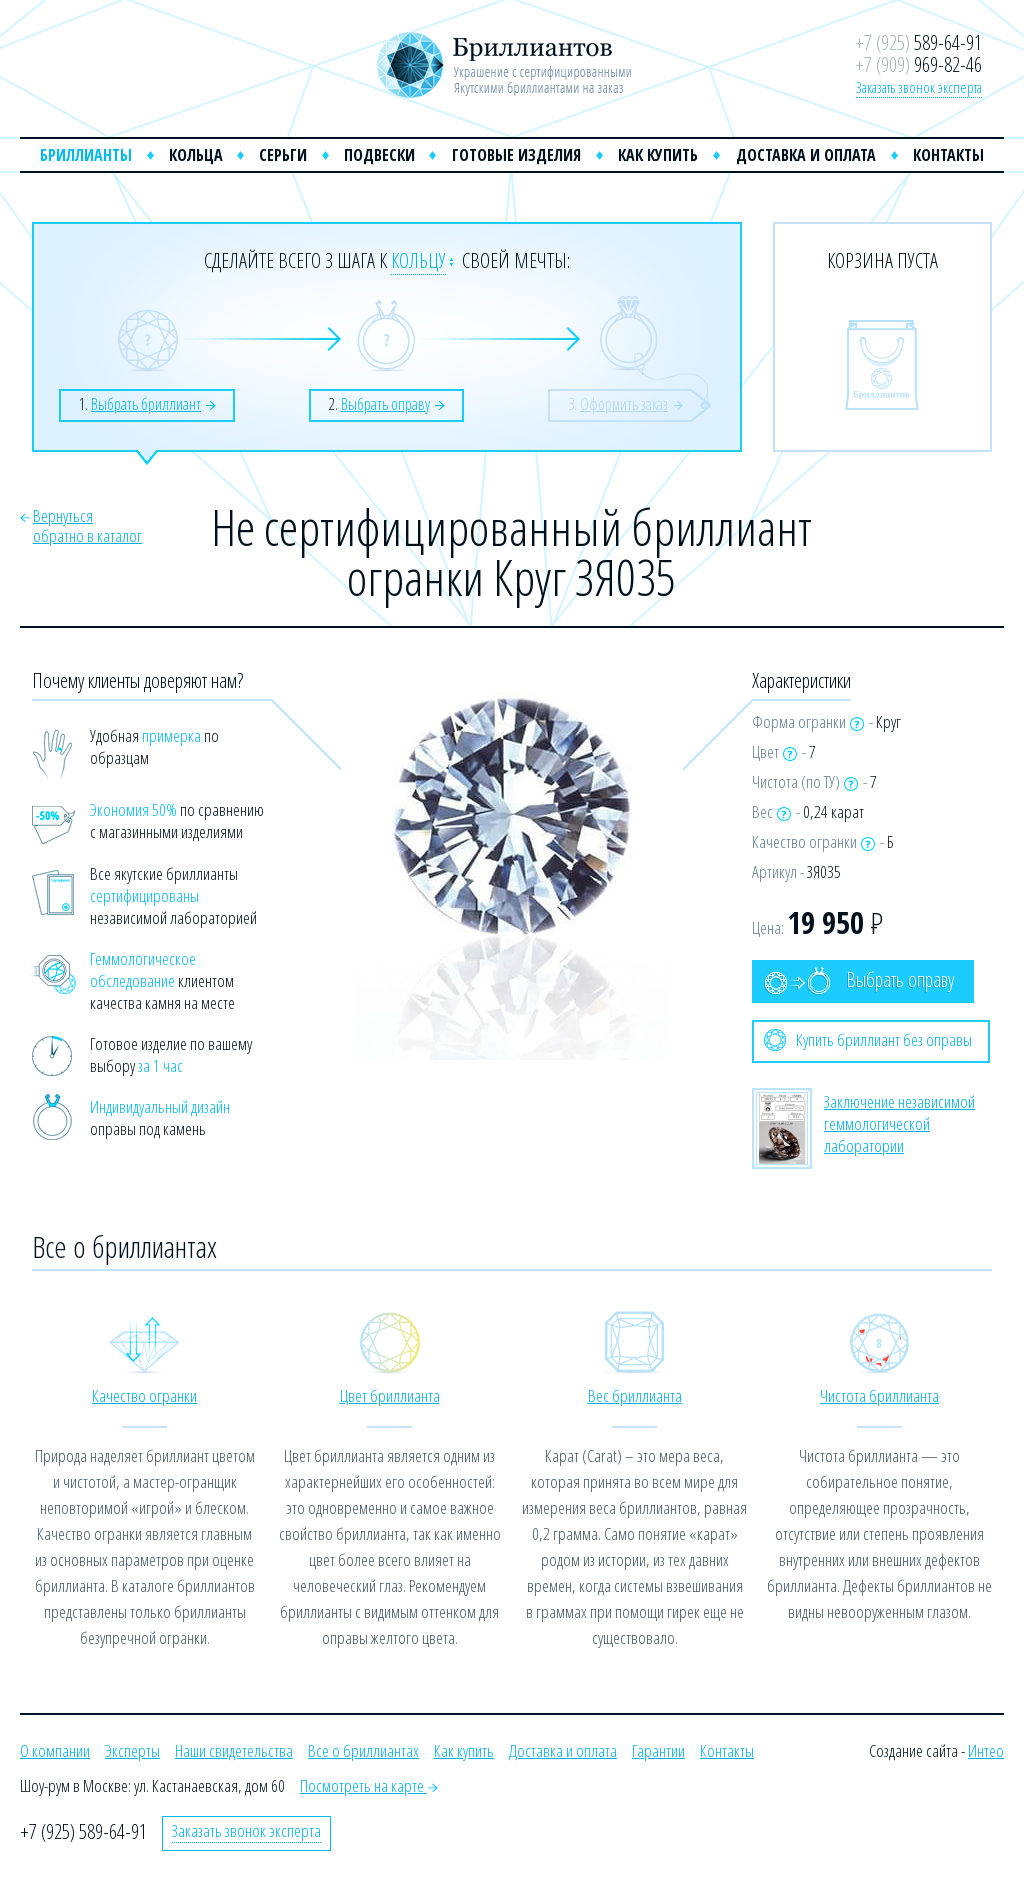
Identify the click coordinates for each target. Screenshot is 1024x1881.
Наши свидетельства (234, 1750)
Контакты (948, 155)
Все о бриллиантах (363, 1750)
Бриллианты (86, 155)
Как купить (658, 155)
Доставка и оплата (806, 155)
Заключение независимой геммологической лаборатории (899, 1123)
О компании (55, 1750)
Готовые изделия (516, 155)
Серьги (283, 155)
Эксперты (132, 1750)
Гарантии (658, 1750)
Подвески (379, 155)
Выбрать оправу (859, 980)
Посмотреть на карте (369, 1785)
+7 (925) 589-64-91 (83, 1831)
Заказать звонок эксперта (919, 87)
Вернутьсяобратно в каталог (87, 525)
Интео (986, 1750)
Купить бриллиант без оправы (868, 1040)
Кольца (196, 155)
